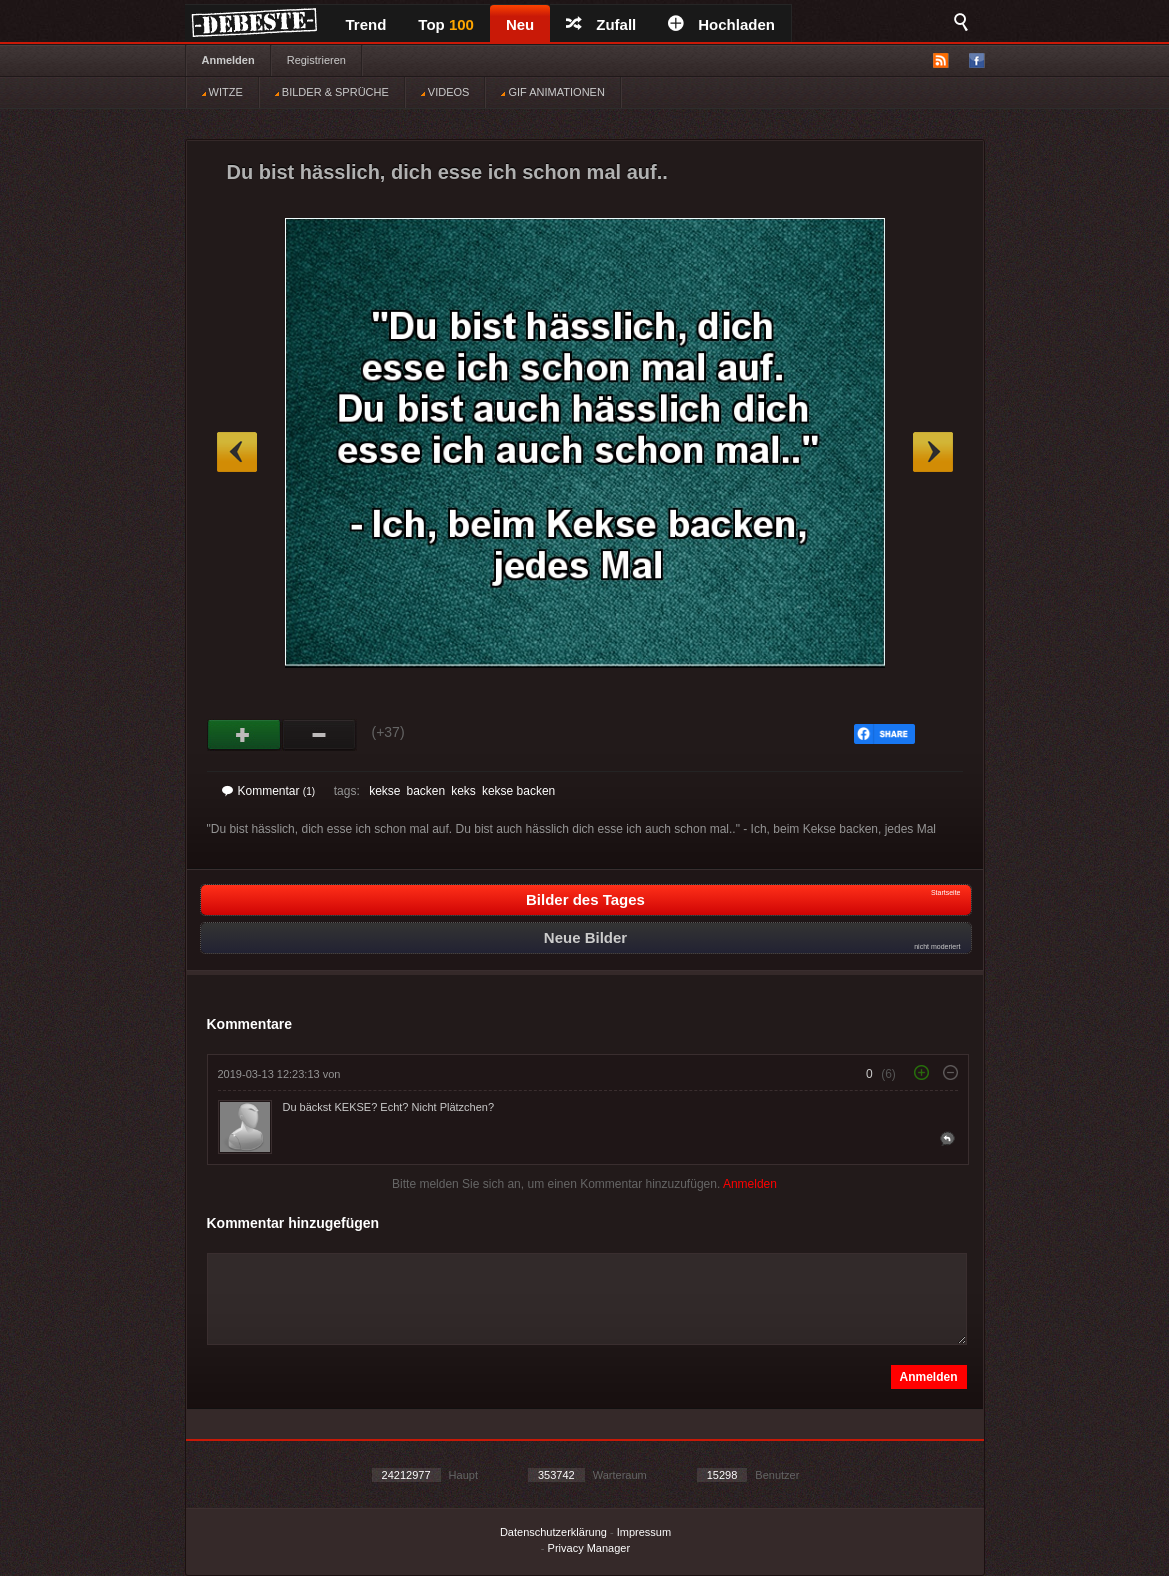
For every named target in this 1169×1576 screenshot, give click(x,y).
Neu (520, 24)
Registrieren (316, 60)
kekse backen (518, 791)
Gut (244, 735)
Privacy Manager (589, 1548)
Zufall (601, 24)
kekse (384, 791)
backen (425, 791)
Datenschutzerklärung (553, 1532)
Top (446, 24)
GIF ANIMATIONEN (552, 92)
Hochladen (721, 24)
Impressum (644, 1532)
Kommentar (269, 791)
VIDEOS (445, 92)
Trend (366, 24)
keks (463, 791)
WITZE (222, 92)
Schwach (319, 735)
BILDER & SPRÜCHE (332, 92)
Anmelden (228, 60)
